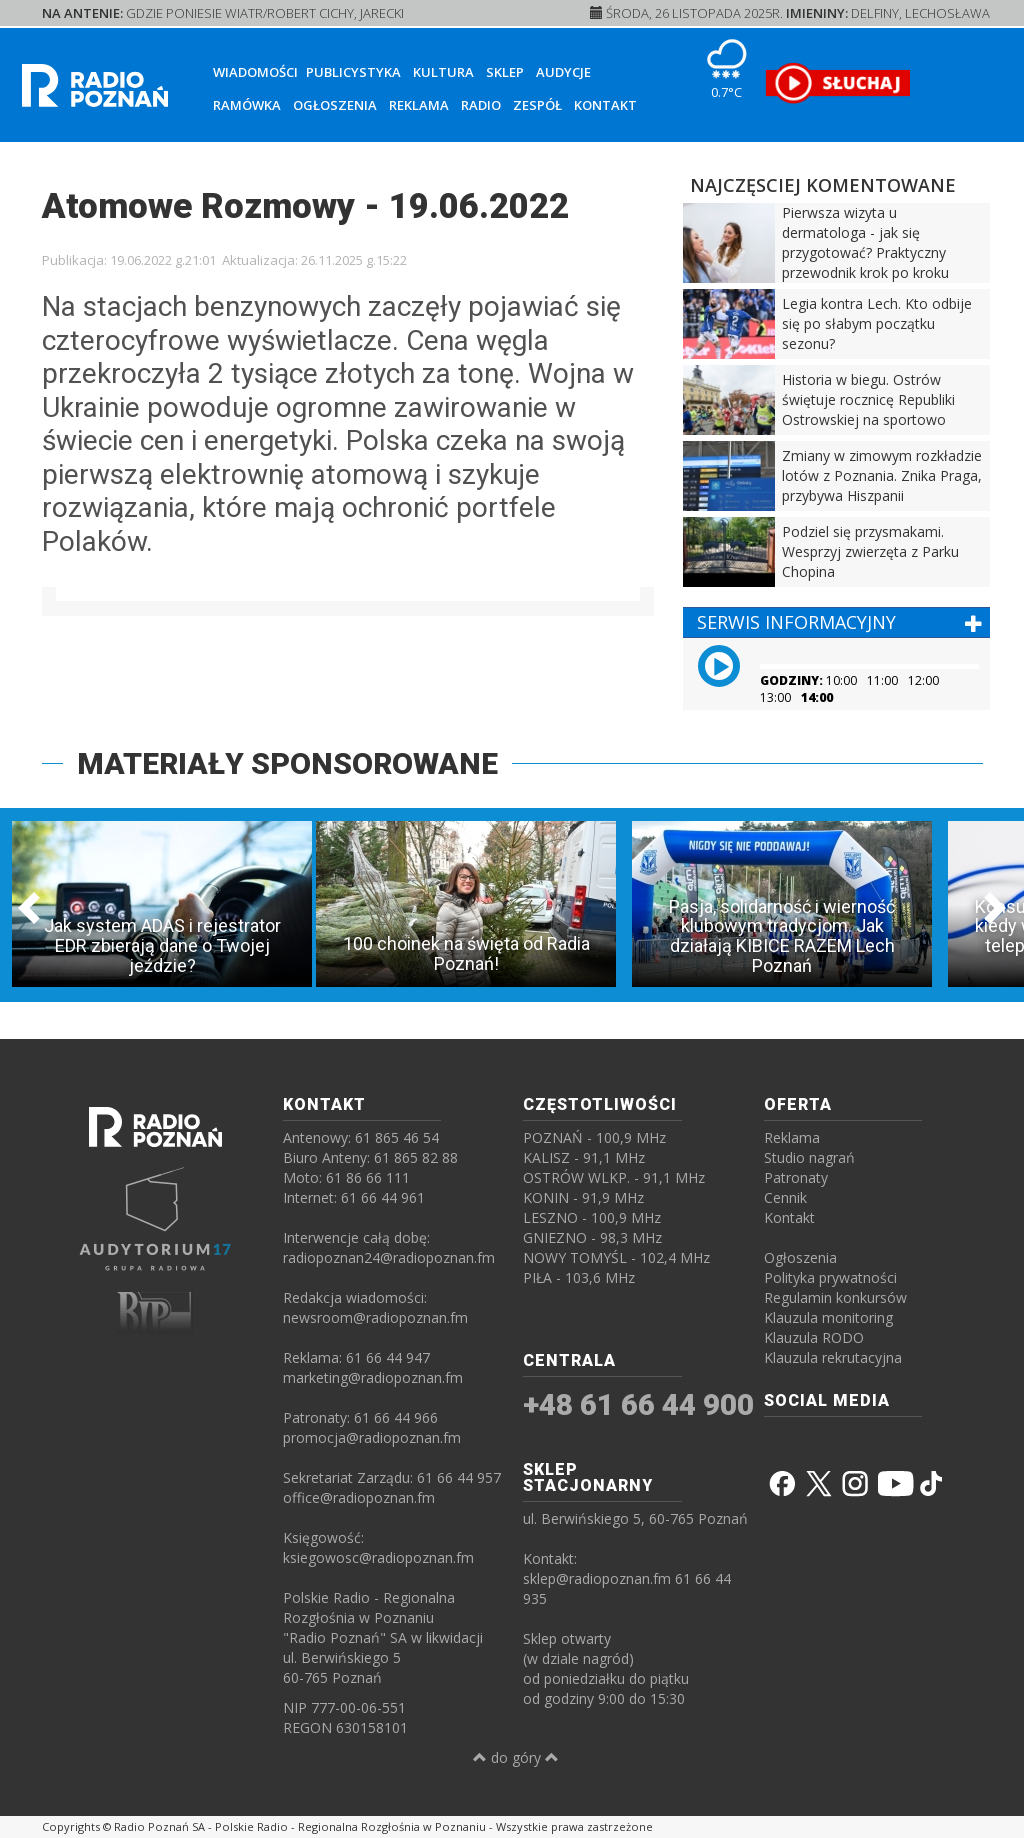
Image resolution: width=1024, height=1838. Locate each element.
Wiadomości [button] (255, 72)
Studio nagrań (809, 1157)
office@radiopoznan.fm (359, 1497)
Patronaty (796, 1177)
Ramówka (247, 105)
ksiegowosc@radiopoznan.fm (378, 1557)
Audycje (563, 72)
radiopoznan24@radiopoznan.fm (389, 1257)
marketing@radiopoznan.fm (373, 1377)
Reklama (419, 105)
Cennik (785, 1197)
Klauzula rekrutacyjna (833, 1357)
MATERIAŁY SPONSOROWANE (287, 763)
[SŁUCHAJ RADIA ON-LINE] (837, 83)
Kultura (443, 72)
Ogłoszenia (335, 105)
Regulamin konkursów (835, 1297)
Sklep (505, 72)
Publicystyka (353, 72)
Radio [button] (481, 105)
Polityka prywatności (830, 1277)
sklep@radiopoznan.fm (597, 1578)
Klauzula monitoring (828, 1317)
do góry (516, 1757)
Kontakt (605, 105)
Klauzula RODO (814, 1337)
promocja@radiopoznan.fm (372, 1437)
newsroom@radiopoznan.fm (375, 1317)
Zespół (537, 105)
